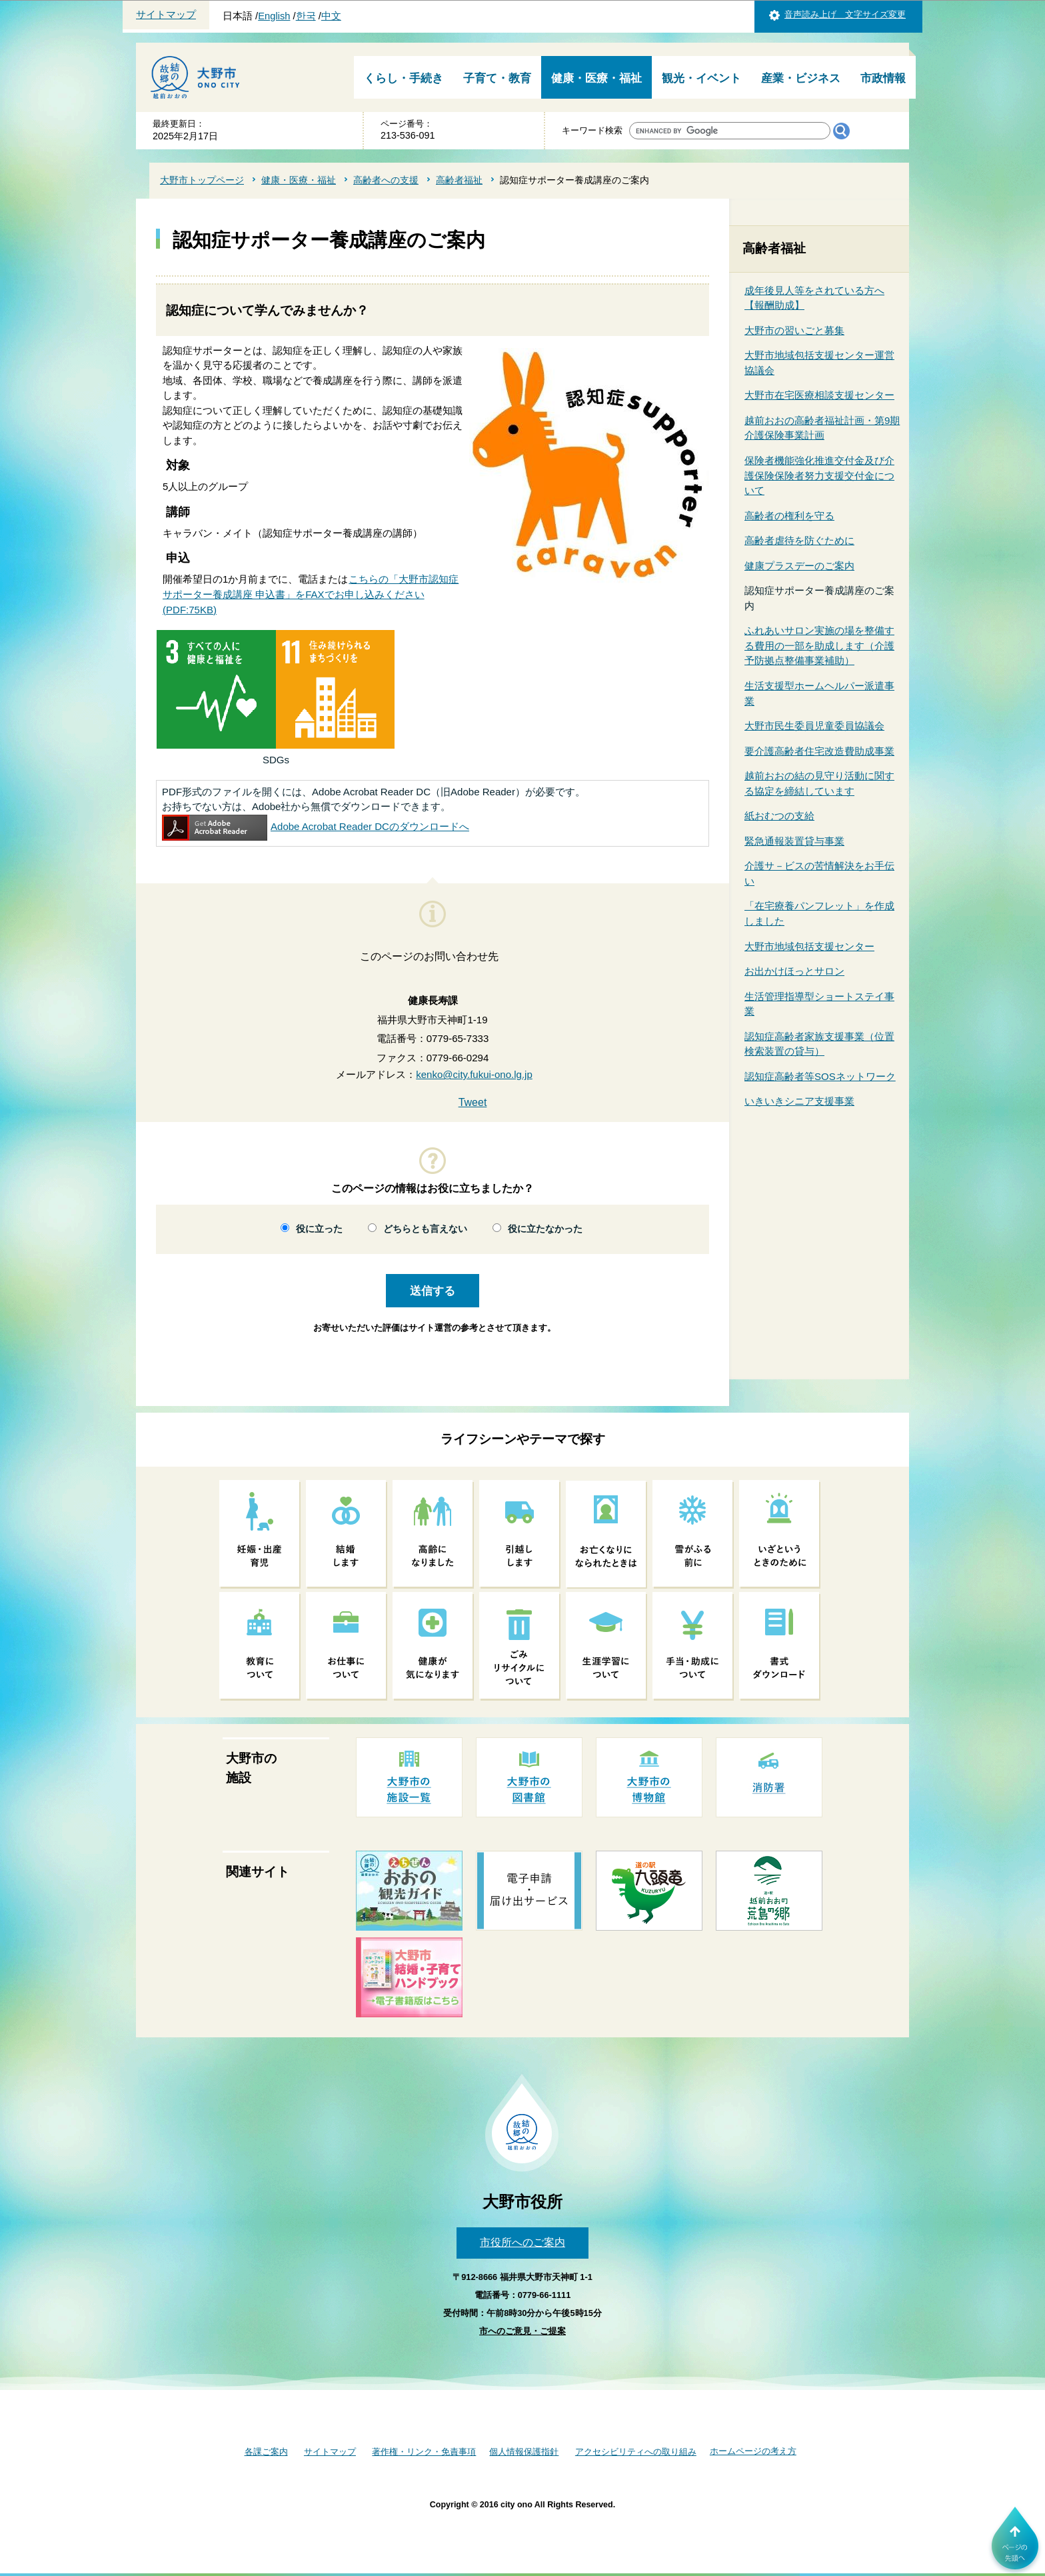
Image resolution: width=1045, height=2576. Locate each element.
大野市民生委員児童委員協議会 (814, 725)
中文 (331, 16)
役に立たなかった (545, 1229)
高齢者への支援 (386, 180)
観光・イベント (701, 78)
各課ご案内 (266, 2452)
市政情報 (883, 78)
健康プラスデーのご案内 (799, 565)
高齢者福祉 (459, 180)
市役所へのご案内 (522, 2242)
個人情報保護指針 (523, 2452)
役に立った (319, 1229)
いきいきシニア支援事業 (799, 1101)
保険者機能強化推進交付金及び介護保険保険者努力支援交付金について (819, 475)
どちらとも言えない (425, 1229)
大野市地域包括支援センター (809, 946)
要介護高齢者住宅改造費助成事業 (819, 751)
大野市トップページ (202, 180)
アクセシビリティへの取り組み (635, 2452)
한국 (306, 16)
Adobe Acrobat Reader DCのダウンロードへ (315, 826)
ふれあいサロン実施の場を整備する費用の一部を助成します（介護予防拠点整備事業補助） (819, 645)
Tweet (473, 1102)
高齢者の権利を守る (789, 515)
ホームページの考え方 (753, 2451)
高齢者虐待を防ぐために (799, 540)
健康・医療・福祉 (596, 78)
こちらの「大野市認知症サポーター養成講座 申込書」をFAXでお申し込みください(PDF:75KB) (311, 594)
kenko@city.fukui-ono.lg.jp (474, 1074)
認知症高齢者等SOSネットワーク (820, 1076)
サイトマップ (166, 14)
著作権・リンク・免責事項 (424, 2452)
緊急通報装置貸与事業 (794, 841)
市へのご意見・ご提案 (522, 2331)
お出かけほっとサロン (794, 971)
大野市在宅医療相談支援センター (819, 395)
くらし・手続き (403, 78)
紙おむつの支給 (779, 815)
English (274, 16)
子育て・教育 (497, 78)
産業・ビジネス (800, 78)
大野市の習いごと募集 (794, 330)
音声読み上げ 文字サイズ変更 (845, 14)
